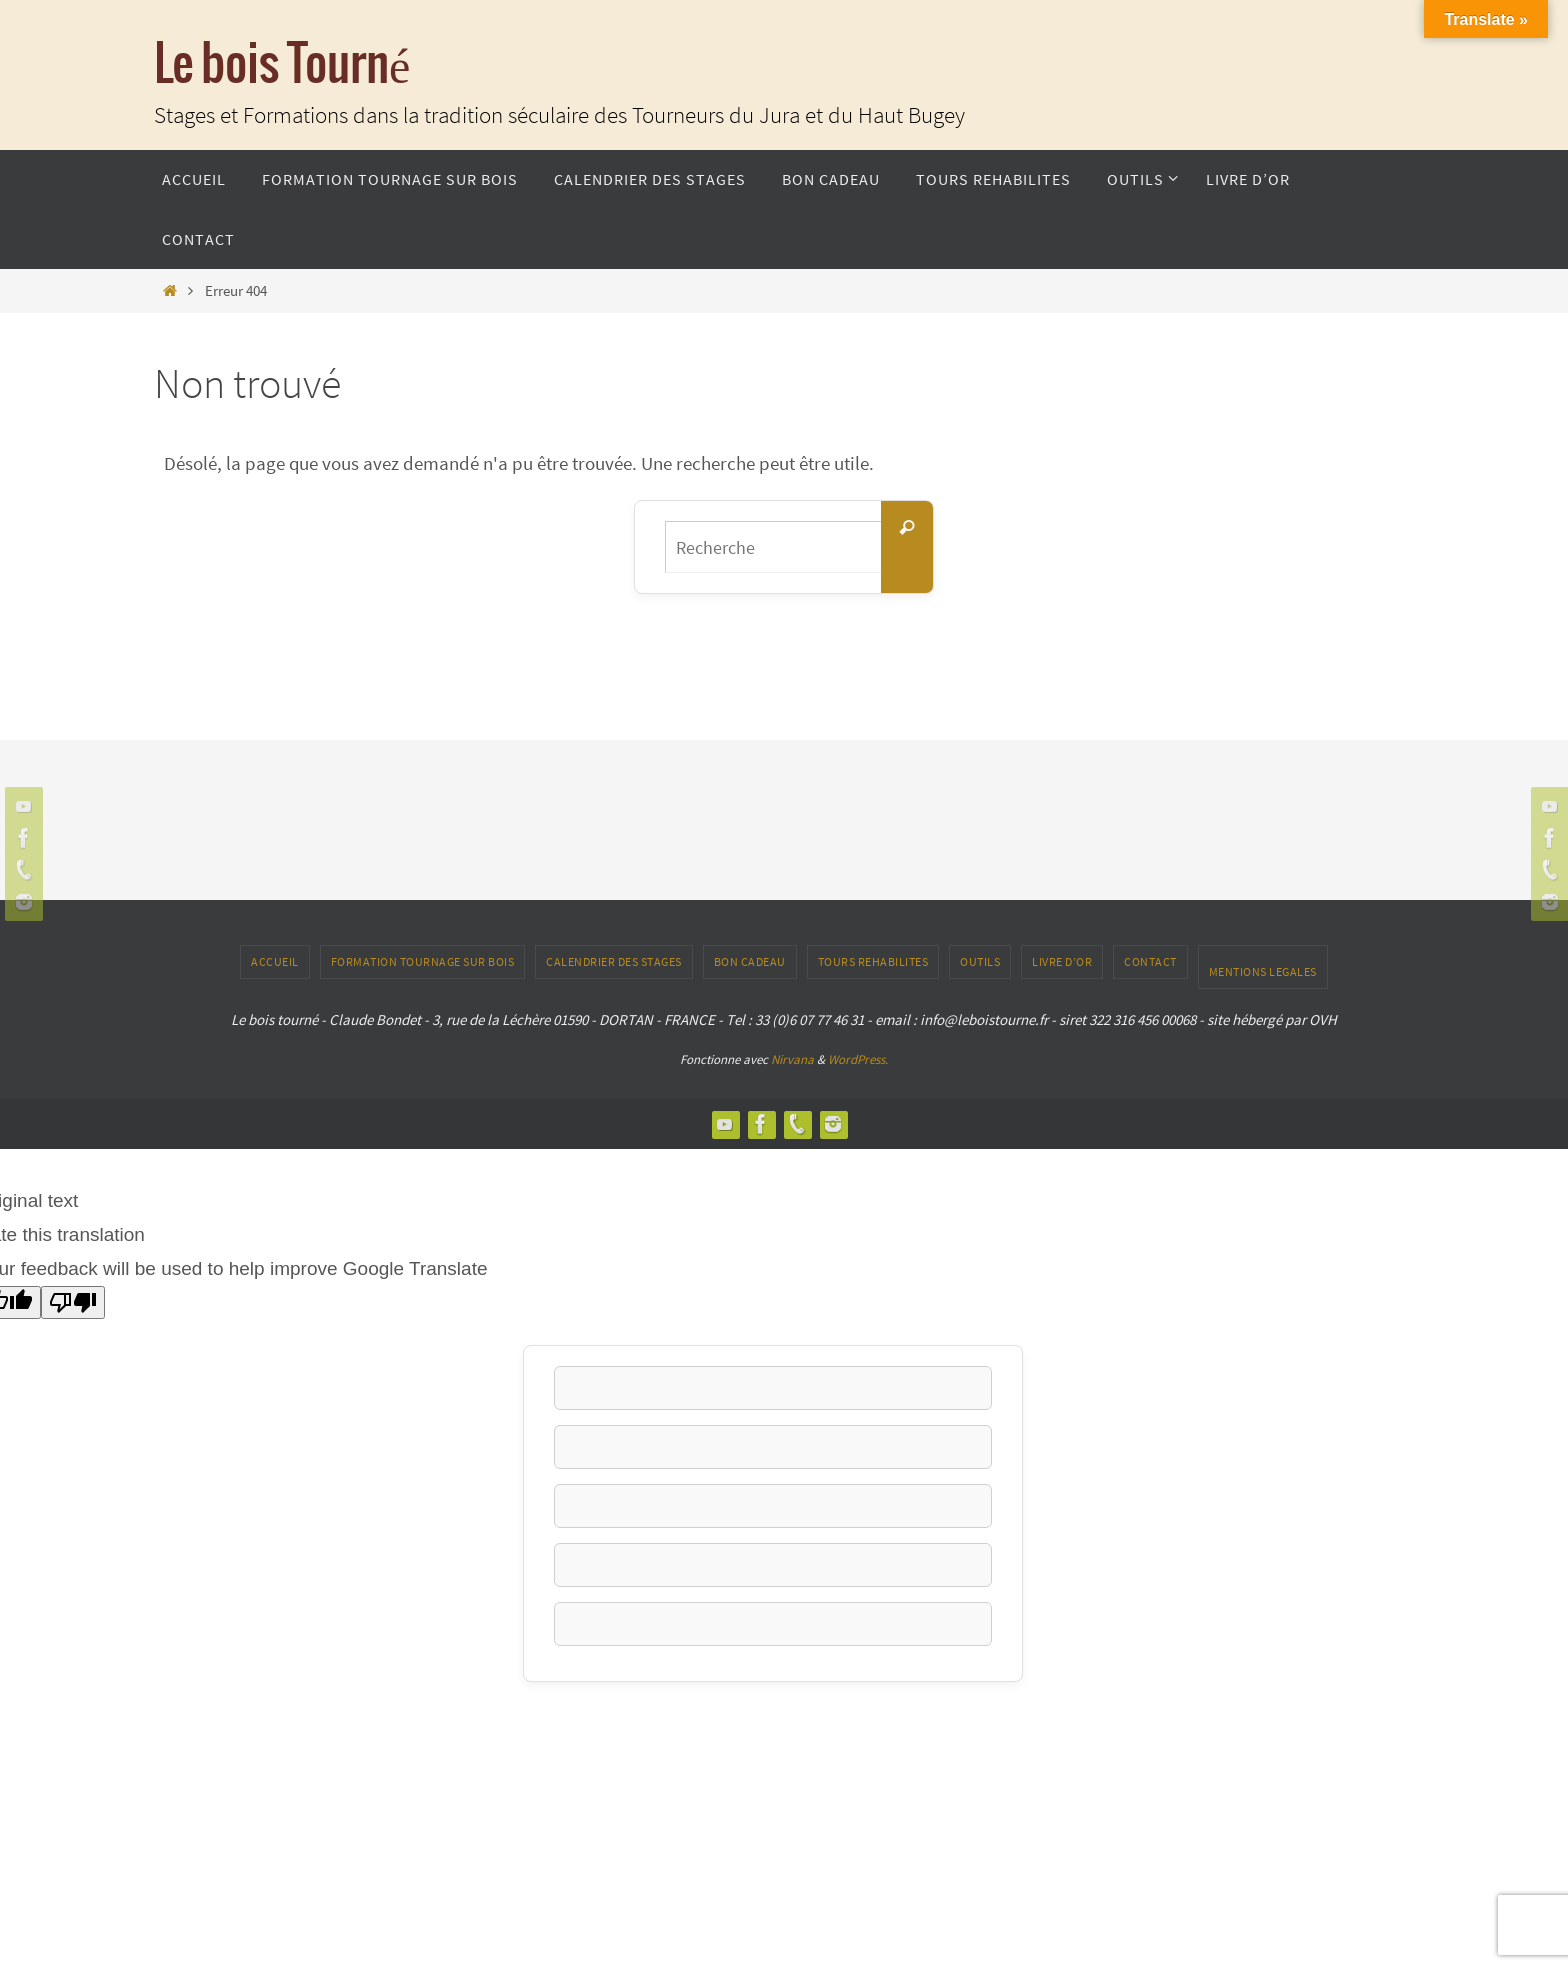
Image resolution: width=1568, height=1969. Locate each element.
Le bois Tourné (282, 65)
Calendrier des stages (614, 961)
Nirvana (792, 1059)
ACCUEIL (275, 961)
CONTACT (1150, 961)
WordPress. (858, 1059)
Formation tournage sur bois (423, 961)
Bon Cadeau (750, 961)
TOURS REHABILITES (873, 961)
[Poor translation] (73, 1302)
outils (980, 961)
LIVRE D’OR (1062, 961)
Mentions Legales (1263, 971)
